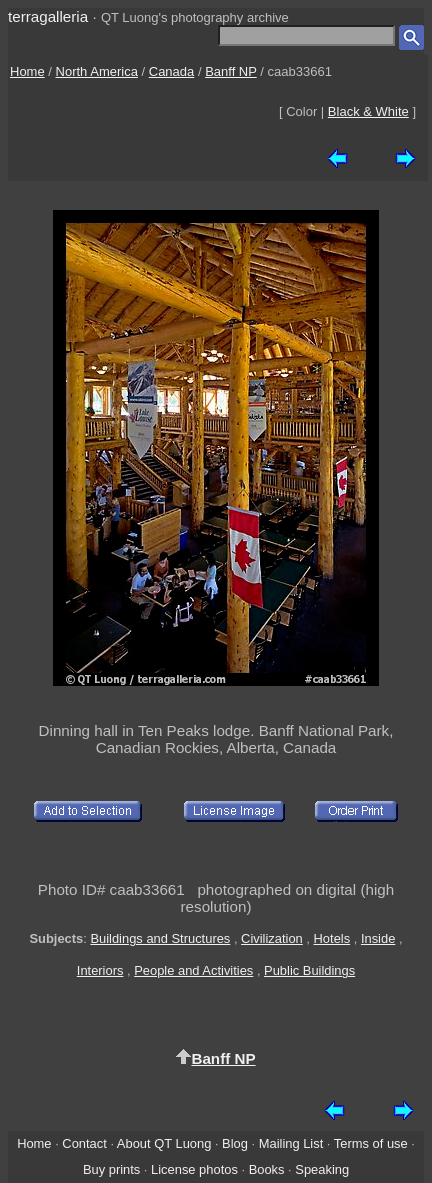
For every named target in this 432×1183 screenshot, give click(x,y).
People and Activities (193, 970)
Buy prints (111, 1169)
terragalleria (48, 16)
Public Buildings (309, 970)
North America (97, 71)
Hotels (332, 938)
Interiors (100, 970)
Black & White (368, 111)
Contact (84, 1143)
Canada (172, 71)
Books (267, 1169)
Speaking (322, 1169)
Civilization (272, 938)
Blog (235, 1143)
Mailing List (291, 1143)
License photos (194, 1169)
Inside (378, 938)
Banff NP (231, 71)
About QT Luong (164, 1143)
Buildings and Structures (160, 938)
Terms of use (371, 1143)
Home (27, 71)
